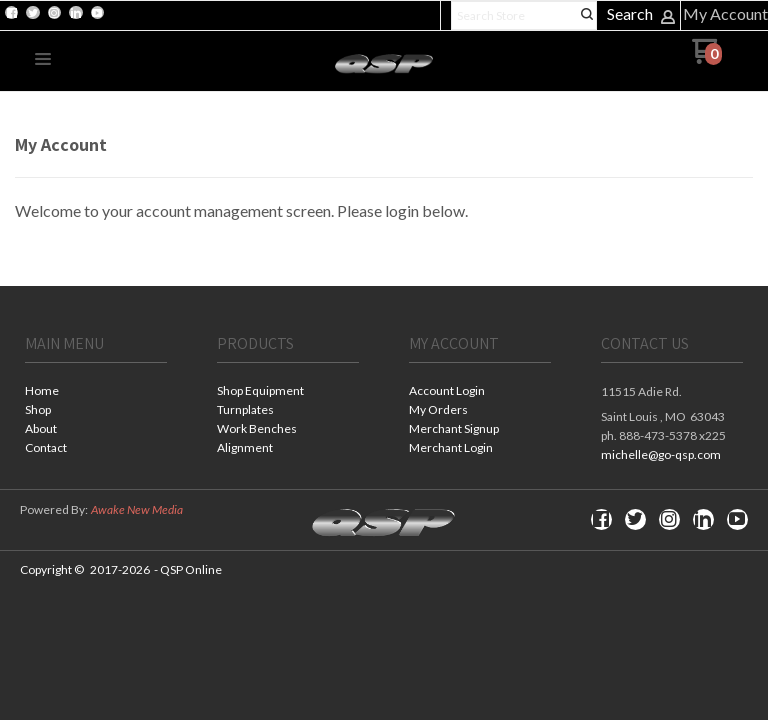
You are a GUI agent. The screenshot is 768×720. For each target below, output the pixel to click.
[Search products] (524, 15)
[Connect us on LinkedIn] (76, 13)
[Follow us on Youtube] (97, 13)
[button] (43, 60)
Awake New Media (137, 509)
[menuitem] (96, 392)
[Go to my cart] (706, 58)
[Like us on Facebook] (12, 13)
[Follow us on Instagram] (54, 13)
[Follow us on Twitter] (33, 13)
